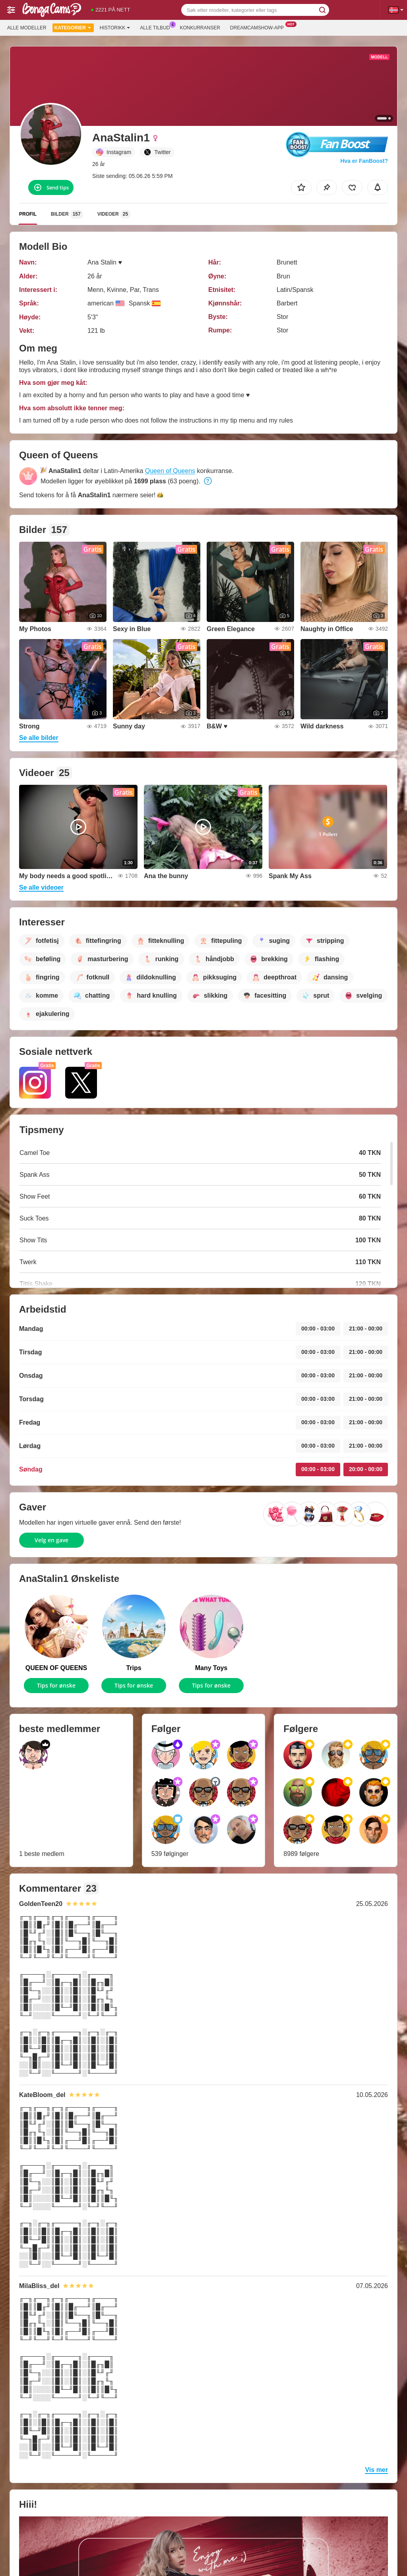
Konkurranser (200, 28)
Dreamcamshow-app (259, 27)
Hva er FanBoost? (364, 161)
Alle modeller (27, 28)
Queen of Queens (170, 470)
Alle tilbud (157, 27)
